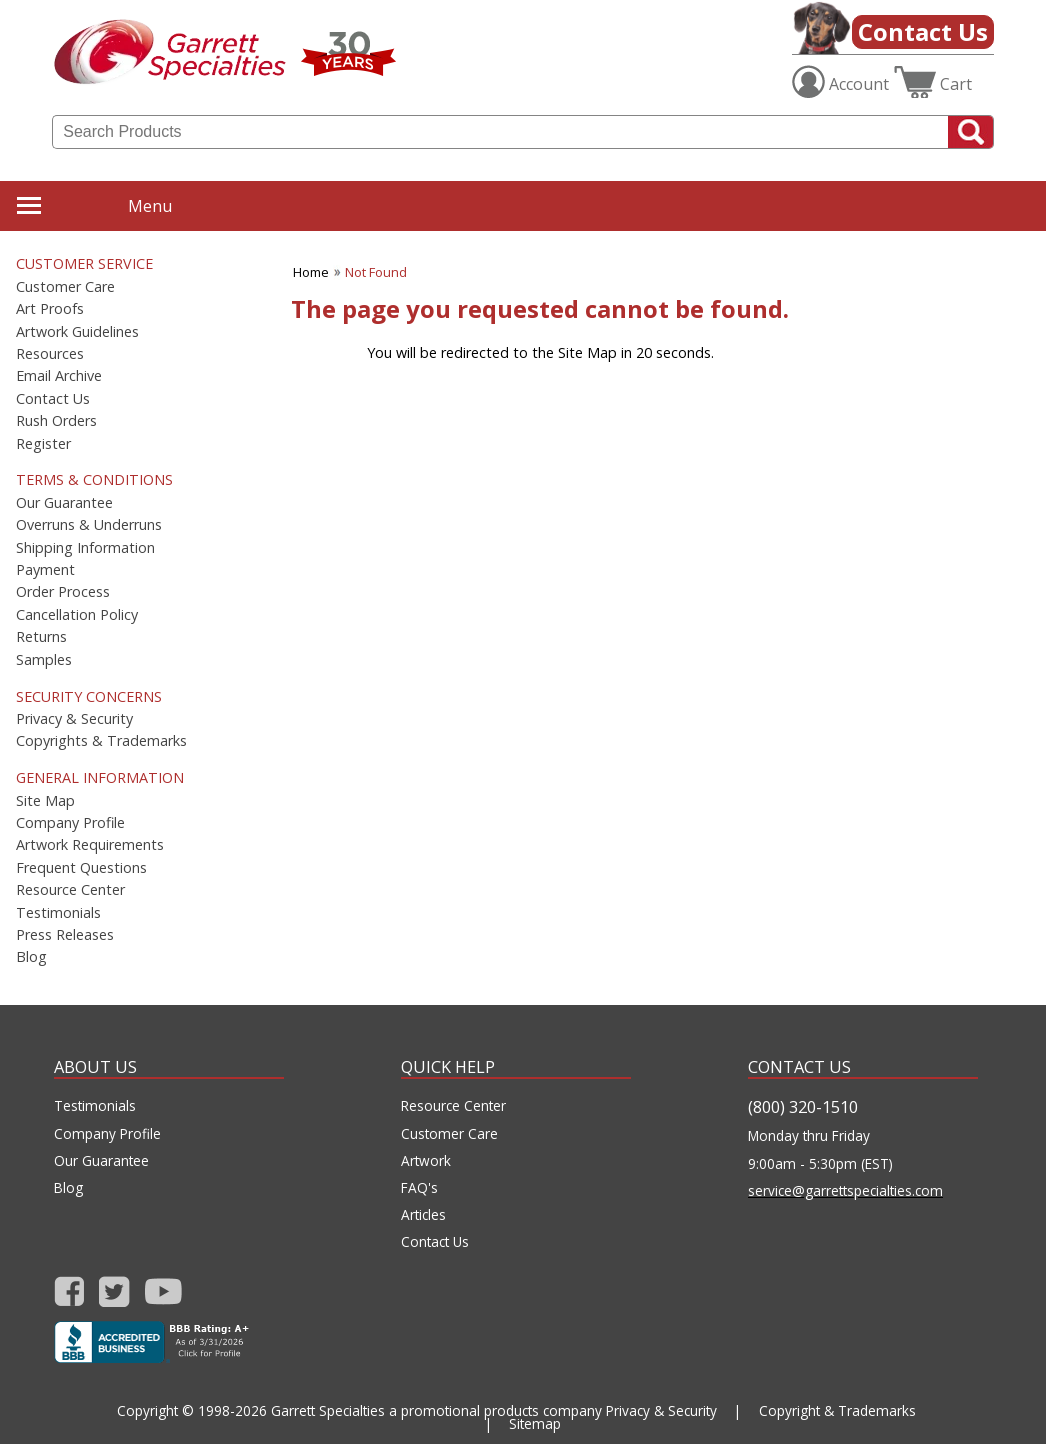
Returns (41, 637)
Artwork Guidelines (77, 332)
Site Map (45, 801)
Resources (50, 354)
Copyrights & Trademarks (101, 741)
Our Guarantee (64, 503)
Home (311, 272)
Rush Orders (56, 421)
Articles (423, 1215)
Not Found (376, 272)
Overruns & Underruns (89, 525)
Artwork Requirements (90, 845)
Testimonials (58, 913)
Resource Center (70, 890)
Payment (45, 570)
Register (43, 444)
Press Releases (65, 935)
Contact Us (923, 31)
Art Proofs (50, 309)
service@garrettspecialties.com (845, 1191)
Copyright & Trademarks (837, 1410)
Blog (31, 957)
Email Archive (59, 376)
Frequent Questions (81, 868)
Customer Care (65, 287)
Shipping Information (85, 548)
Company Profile (70, 823)
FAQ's (419, 1188)
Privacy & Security (74, 719)
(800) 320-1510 (803, 1107)
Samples (44, 660)
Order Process (63, 592)
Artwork (426, 1161)
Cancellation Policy (77, 615)
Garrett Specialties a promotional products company (436, 1410)
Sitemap (535, 1423)
